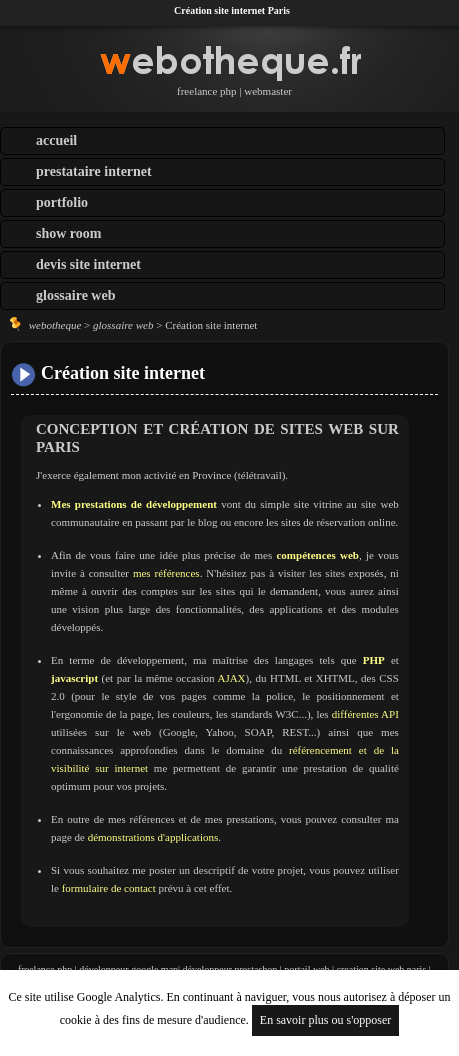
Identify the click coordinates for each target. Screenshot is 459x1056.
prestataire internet (94, 171)
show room (68, 233)
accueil (56, 140)
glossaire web (75, 295)
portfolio (62, 202)
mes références (166, 573)
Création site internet (123, 373)
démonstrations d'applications (153, 837)
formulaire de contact (109, 888)
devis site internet (88, 264)
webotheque (55, 325)
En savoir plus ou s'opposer (325, 1020)
